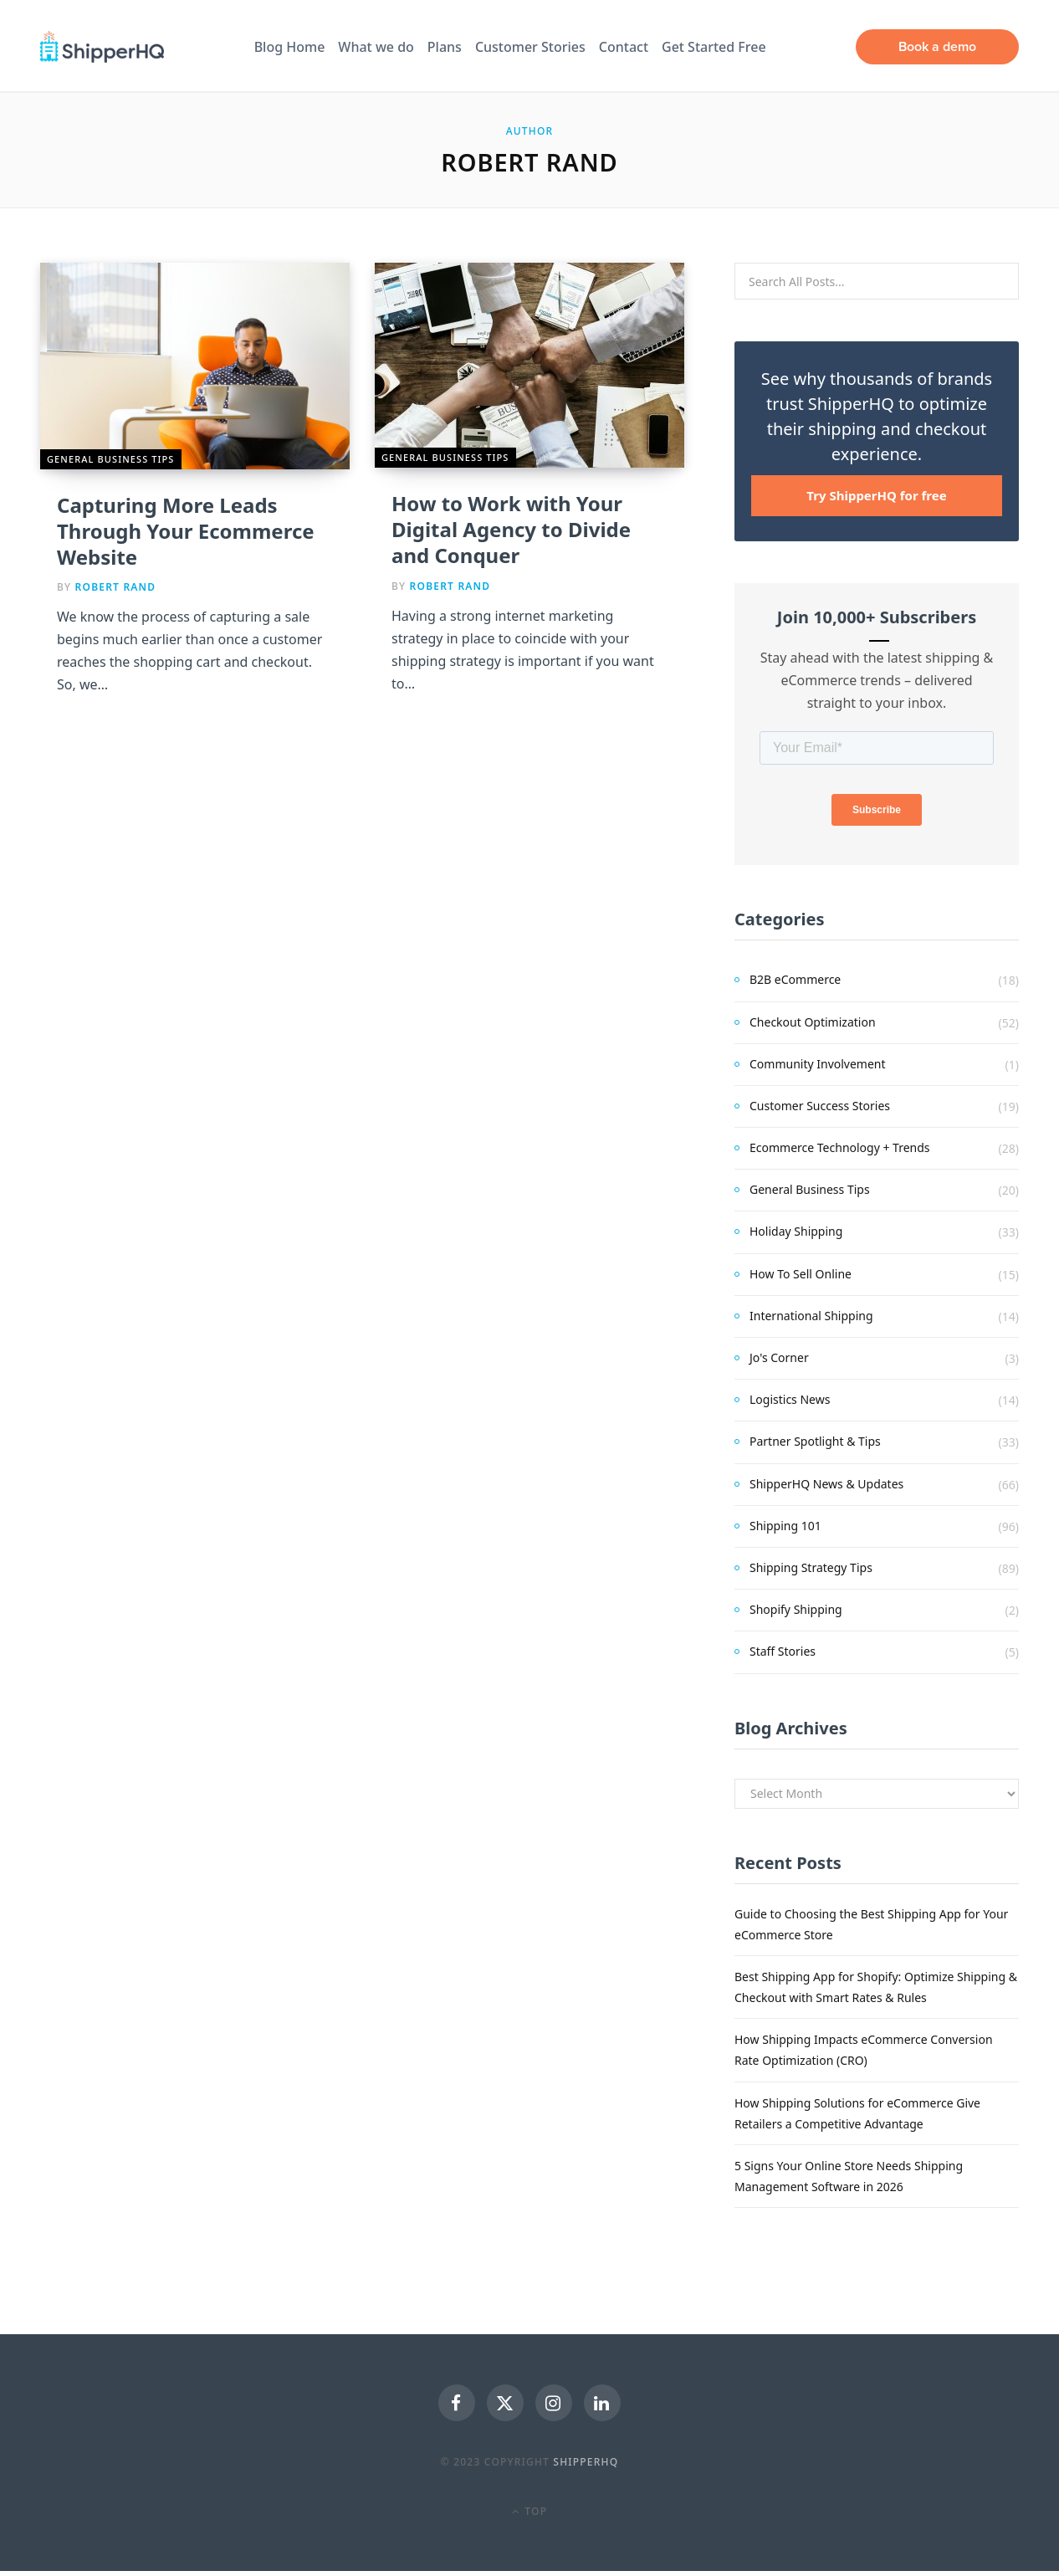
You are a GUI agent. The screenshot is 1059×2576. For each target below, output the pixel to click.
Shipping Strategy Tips (810, 1567)
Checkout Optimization (812, 1022)
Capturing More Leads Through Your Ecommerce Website (186, 531)
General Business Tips (111, 459)
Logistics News (789, 1399)
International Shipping (811, 1316)
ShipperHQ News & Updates (826, 1484)
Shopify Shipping (795, 1609)
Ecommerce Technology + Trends (839, 1147)
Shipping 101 (785, 1526)
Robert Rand (115, 587)
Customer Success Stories (819, 1106)
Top (529, 2516)
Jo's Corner (779, 1357)
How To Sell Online (800, 1274)
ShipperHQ (585, 2467)
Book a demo (937, 46)
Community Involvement (817, 1064)
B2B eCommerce (795, 979)
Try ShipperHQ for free (876, 495)
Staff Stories (782, 1651)
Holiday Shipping (795, 1231)
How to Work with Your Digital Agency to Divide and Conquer (511, 529)
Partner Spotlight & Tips (815, 1441)
